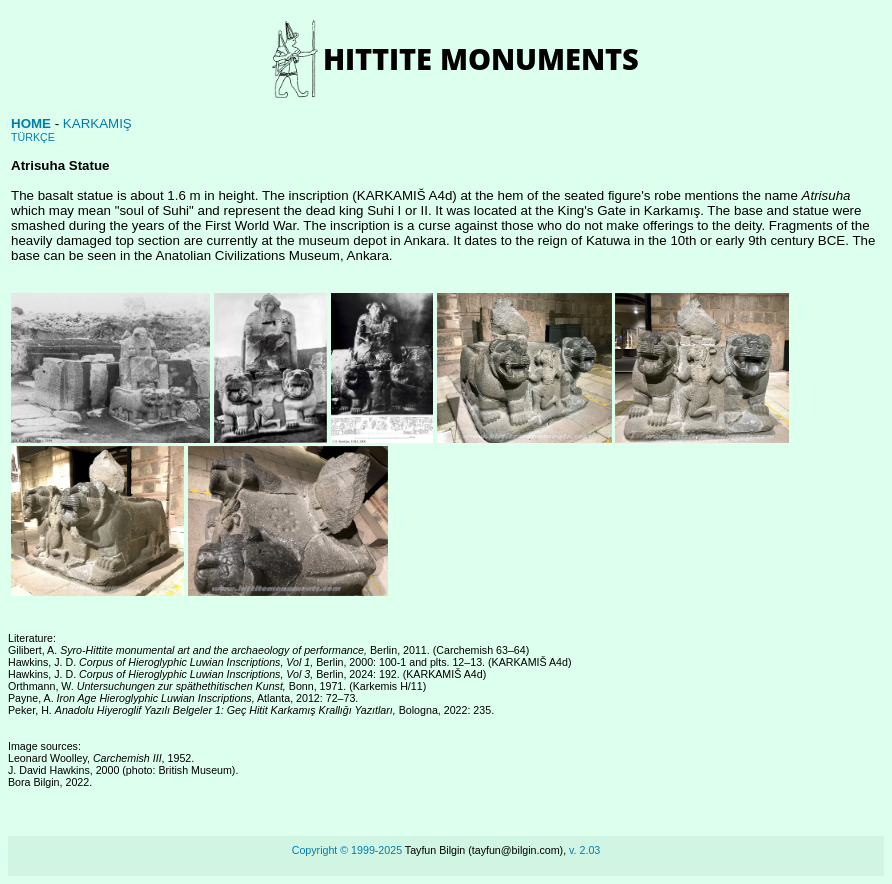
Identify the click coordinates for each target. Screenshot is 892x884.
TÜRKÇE (33, 137)
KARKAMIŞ (97, 123)
